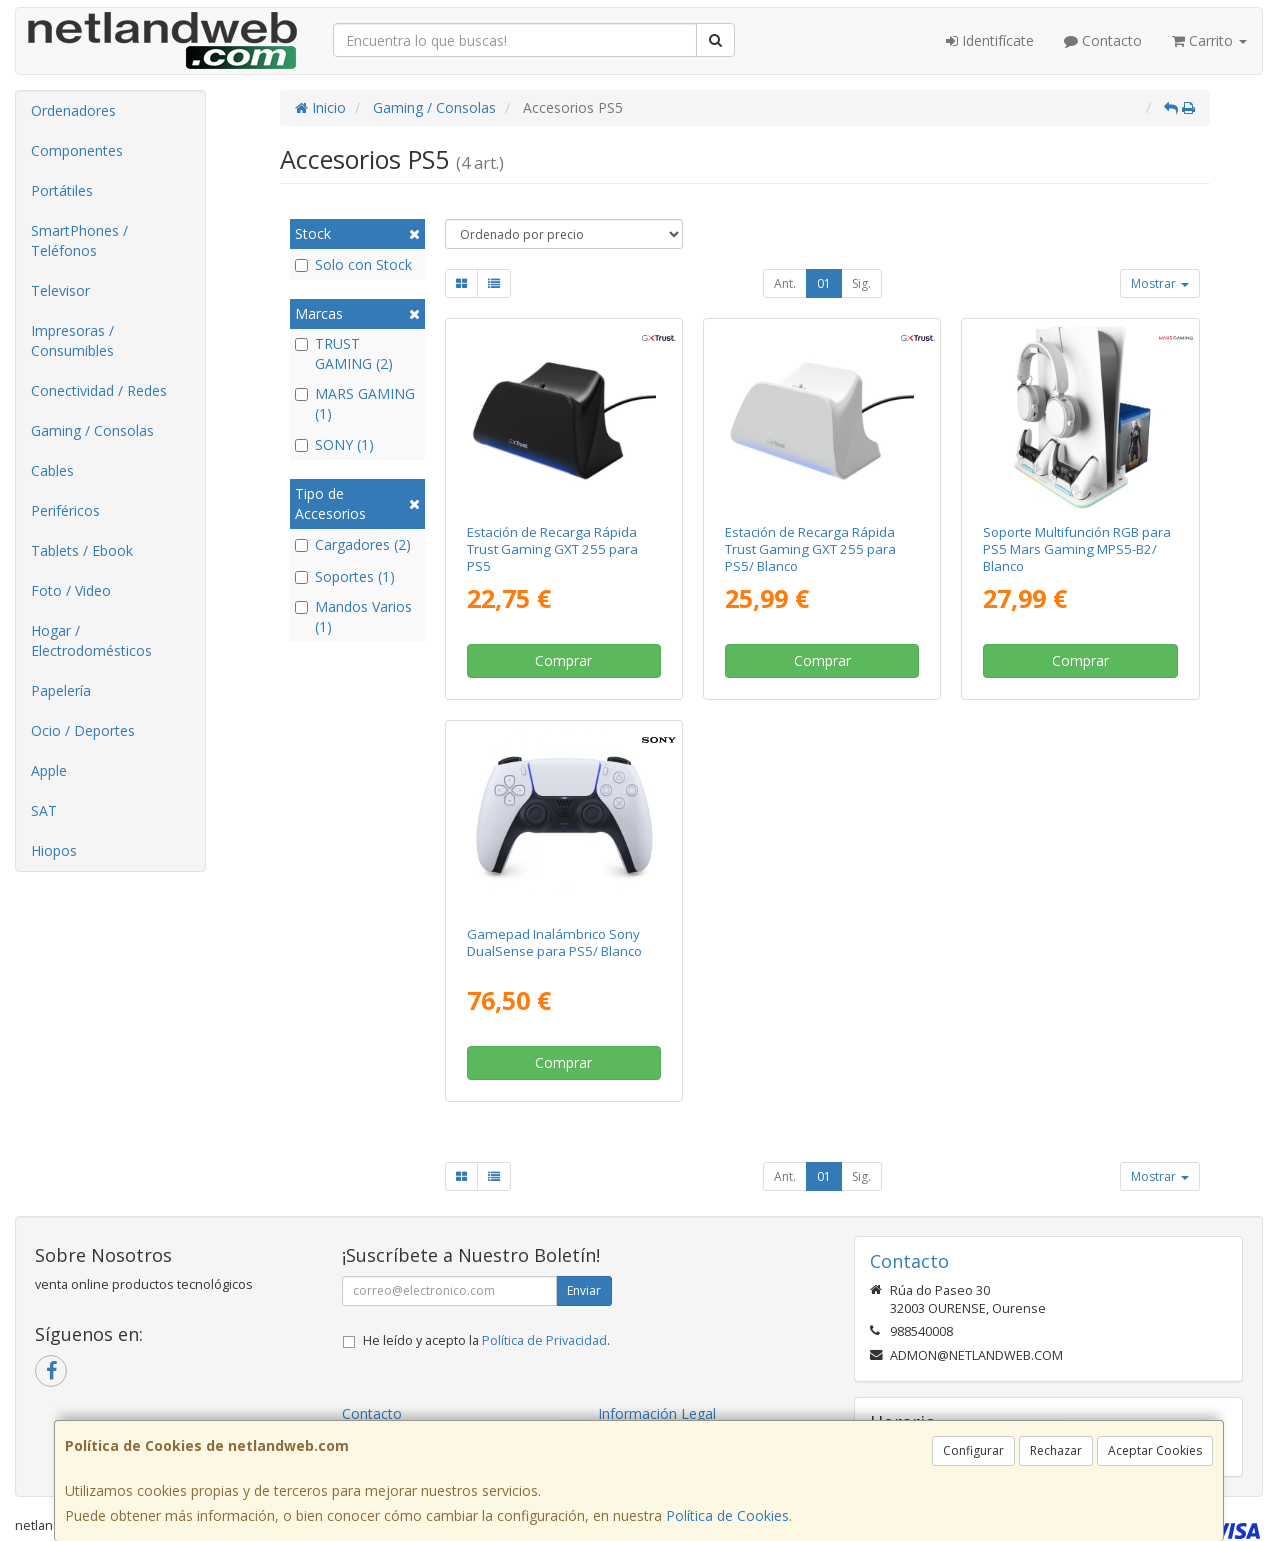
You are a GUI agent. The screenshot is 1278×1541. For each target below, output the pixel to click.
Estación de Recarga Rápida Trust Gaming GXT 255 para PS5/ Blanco (810, 549)
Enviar (584, 1290)
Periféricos (65, 510)
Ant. (785, 283)
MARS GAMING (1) (355, 403)
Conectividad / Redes (99, 390)
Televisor (60, 290)
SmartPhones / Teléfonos (79, 240)
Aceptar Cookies (1155, 1450)
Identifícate (990, 40)
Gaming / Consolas (92, 430)
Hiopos (54, 850)
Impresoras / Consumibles (72, 340)
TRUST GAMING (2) (344, 353)
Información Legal (657, 1413)
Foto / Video (71, 590)
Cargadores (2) (353, 544)
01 (824, 283)
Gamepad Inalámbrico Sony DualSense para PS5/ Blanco (554, 942)
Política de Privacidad (544, 1340)
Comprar (563, 660)
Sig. (861, 283)
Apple (49, 770)
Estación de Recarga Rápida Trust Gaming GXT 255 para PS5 (552, 549)
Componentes (77, 150)
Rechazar (1056, 1450)
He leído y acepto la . (486, 1340)
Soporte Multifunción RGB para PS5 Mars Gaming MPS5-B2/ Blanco (1077, 549)
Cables (52, 470)
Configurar (973, 1450)
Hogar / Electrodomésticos (91, 640)
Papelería (61, 690)
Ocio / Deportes (83, 730)
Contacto (1103, 40)
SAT (44, 810)
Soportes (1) (345, 576)
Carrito (1209, 40)
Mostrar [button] (1160, 283)
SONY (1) (334, 444)
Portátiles (62, 190)
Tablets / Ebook (82, 550)
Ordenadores (73, 110)
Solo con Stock (353, 264)
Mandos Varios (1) (353, 616)
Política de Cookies (727, 1515)
